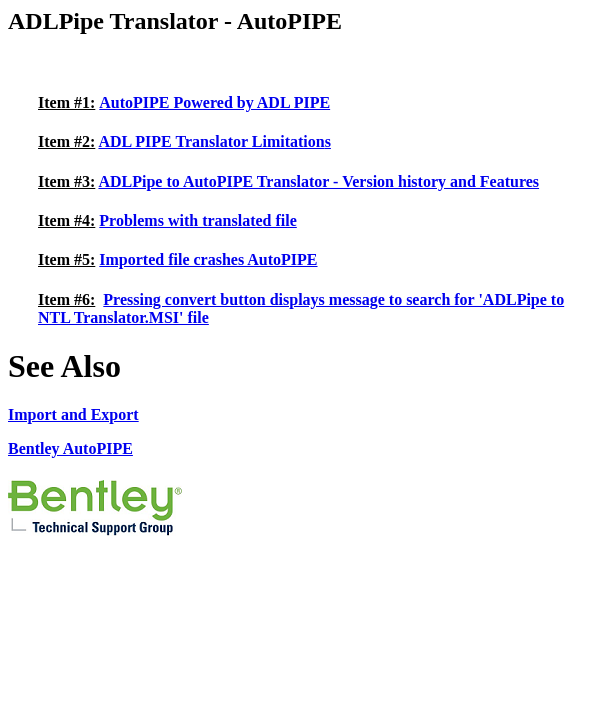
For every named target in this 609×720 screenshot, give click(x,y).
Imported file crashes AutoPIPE (208, 259)
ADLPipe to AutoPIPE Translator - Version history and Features (318, 181)
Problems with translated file (197, 220)
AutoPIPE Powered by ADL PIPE (214, 102)
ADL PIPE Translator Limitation (211, 141)
